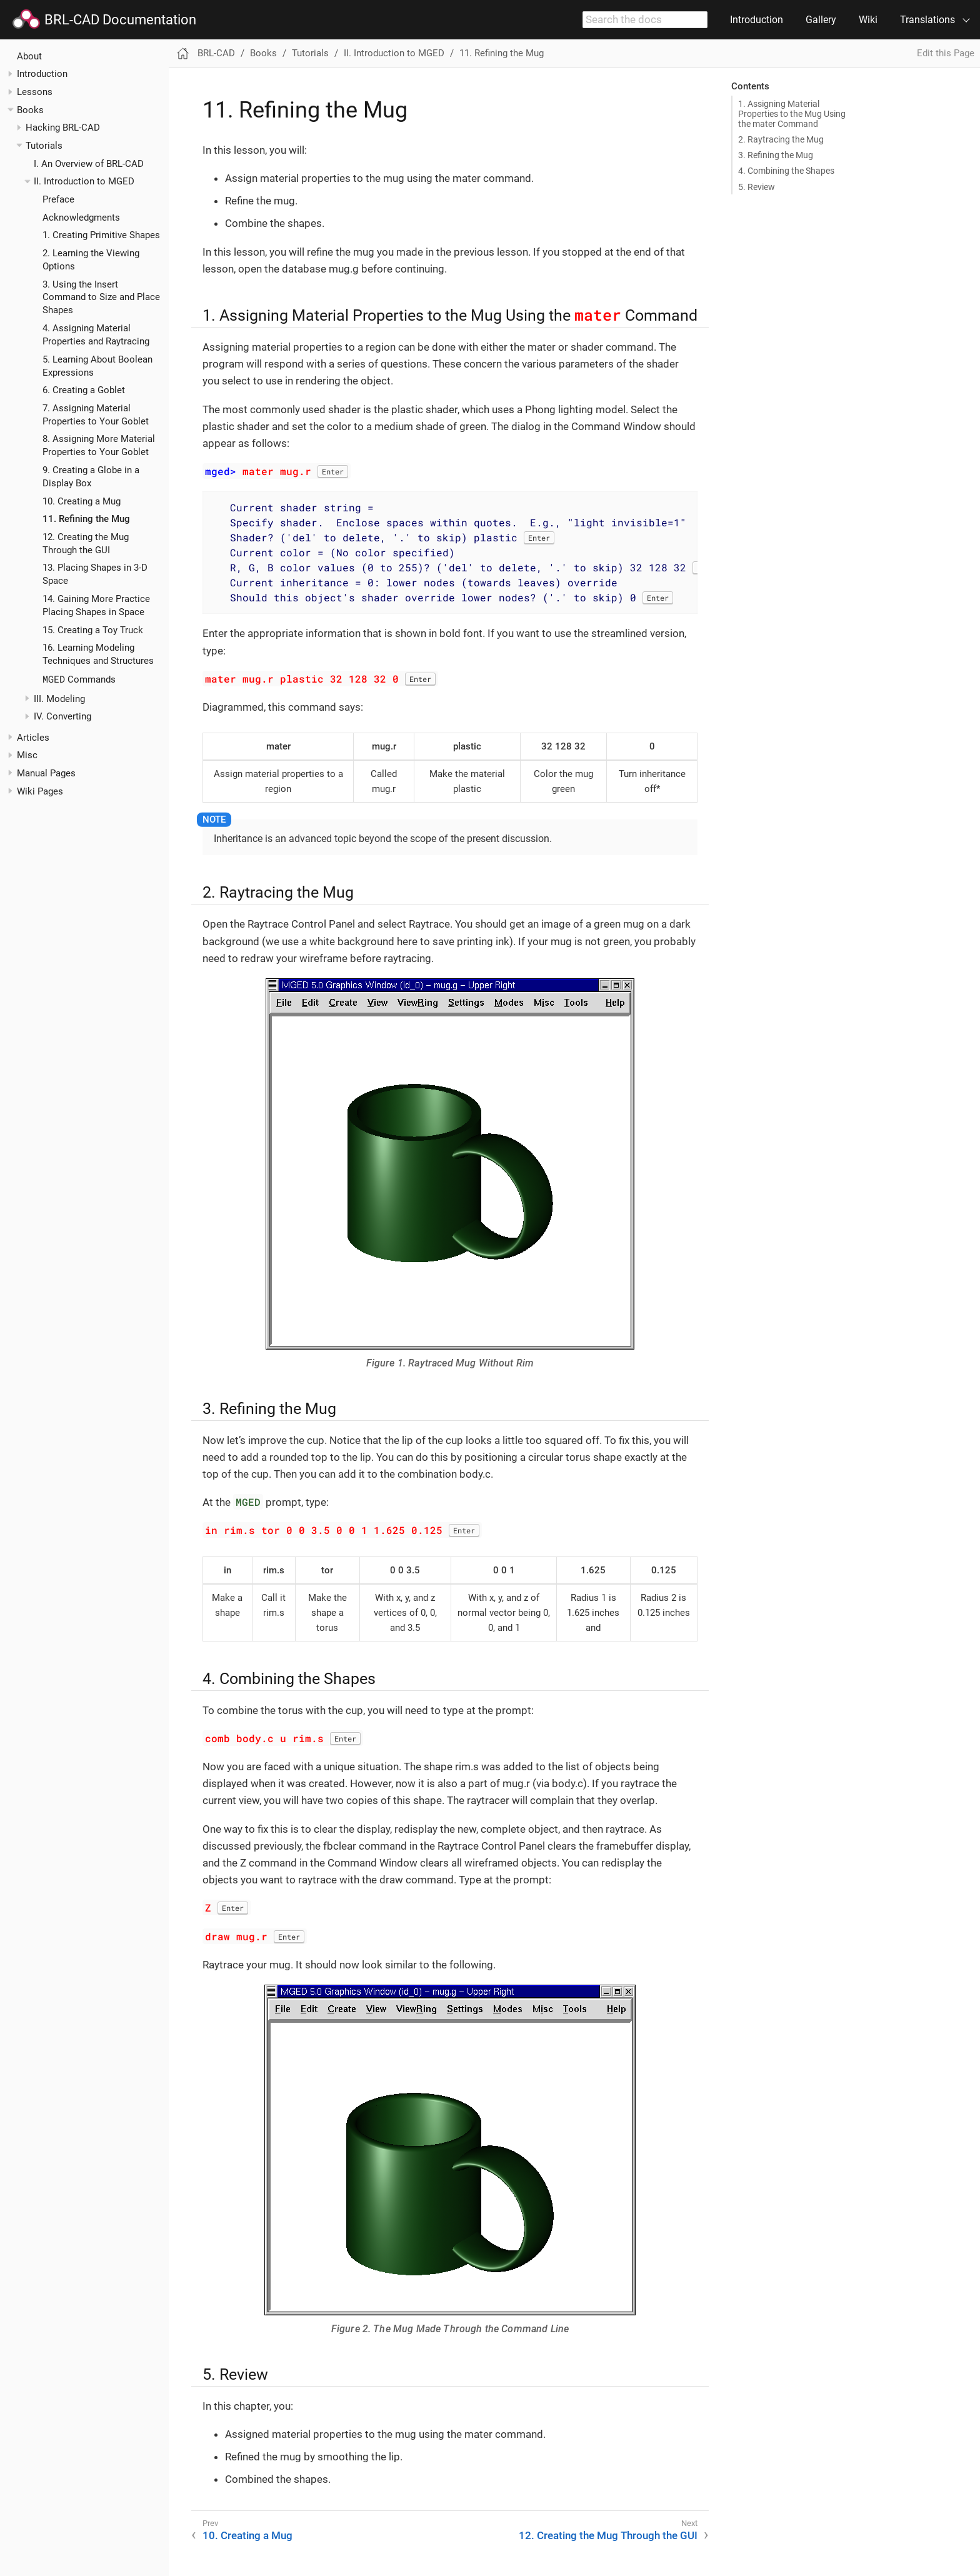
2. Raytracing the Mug (781, 139)
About (29, 56)
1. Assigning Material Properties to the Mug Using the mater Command (792, 114)
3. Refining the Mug (775, 155)
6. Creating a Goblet (83, 390)
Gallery (821, 20)
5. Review (756, 187)
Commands (79, 679)
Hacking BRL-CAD (63, 127)
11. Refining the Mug (86, 518)
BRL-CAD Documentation (103, 20)
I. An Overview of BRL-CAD (89, 163)
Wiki (868, 20)
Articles (33, 737)
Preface (58, 199)
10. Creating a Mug (81, 501)
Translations (927, 20)
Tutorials (44, 145)
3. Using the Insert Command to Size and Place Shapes (101, 297)
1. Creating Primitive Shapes (101, 235)
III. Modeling (59, 698)
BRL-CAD (216, 53)
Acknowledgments (81, 217)
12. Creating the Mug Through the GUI (608, 2535)
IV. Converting (62, 716)
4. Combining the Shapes (786, 171)
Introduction (756, 20)
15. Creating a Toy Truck (92, 630)
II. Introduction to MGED (84, 181)
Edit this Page (945, 53)
